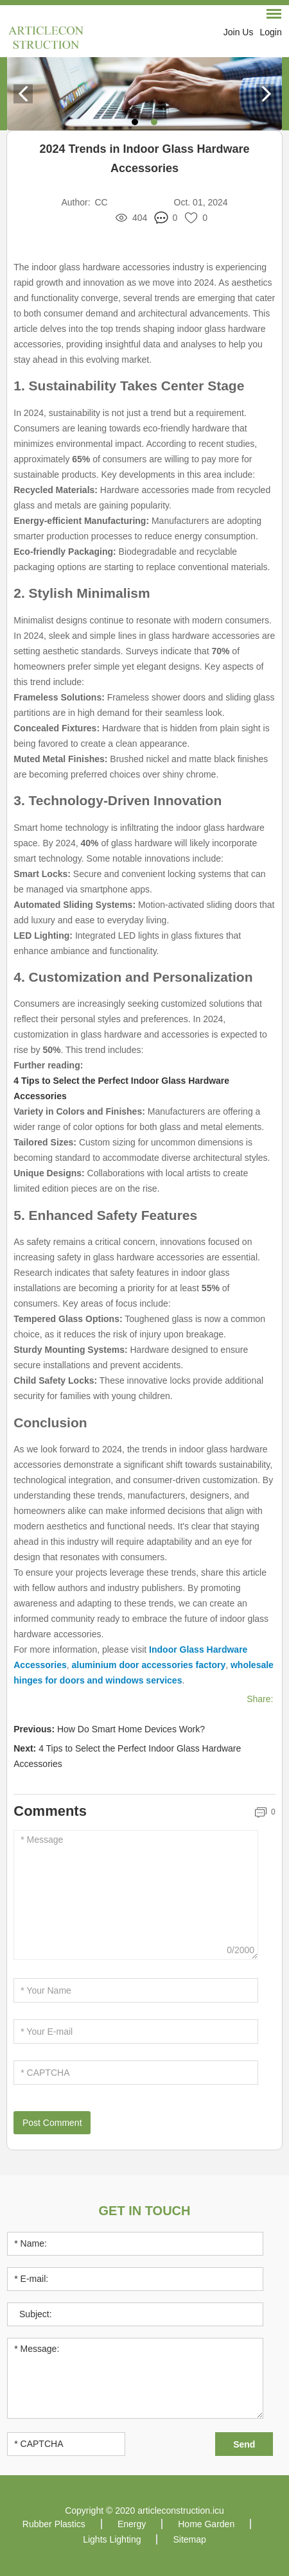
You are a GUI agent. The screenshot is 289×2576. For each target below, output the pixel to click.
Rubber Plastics (53, 2524)
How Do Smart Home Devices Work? (131, 1729)
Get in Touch (145, 2211)
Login (270, 32)
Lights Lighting (112, 2539)
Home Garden (206, 2524)
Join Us (238, 32)
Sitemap (189, 2539)
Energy (132, 2524)
